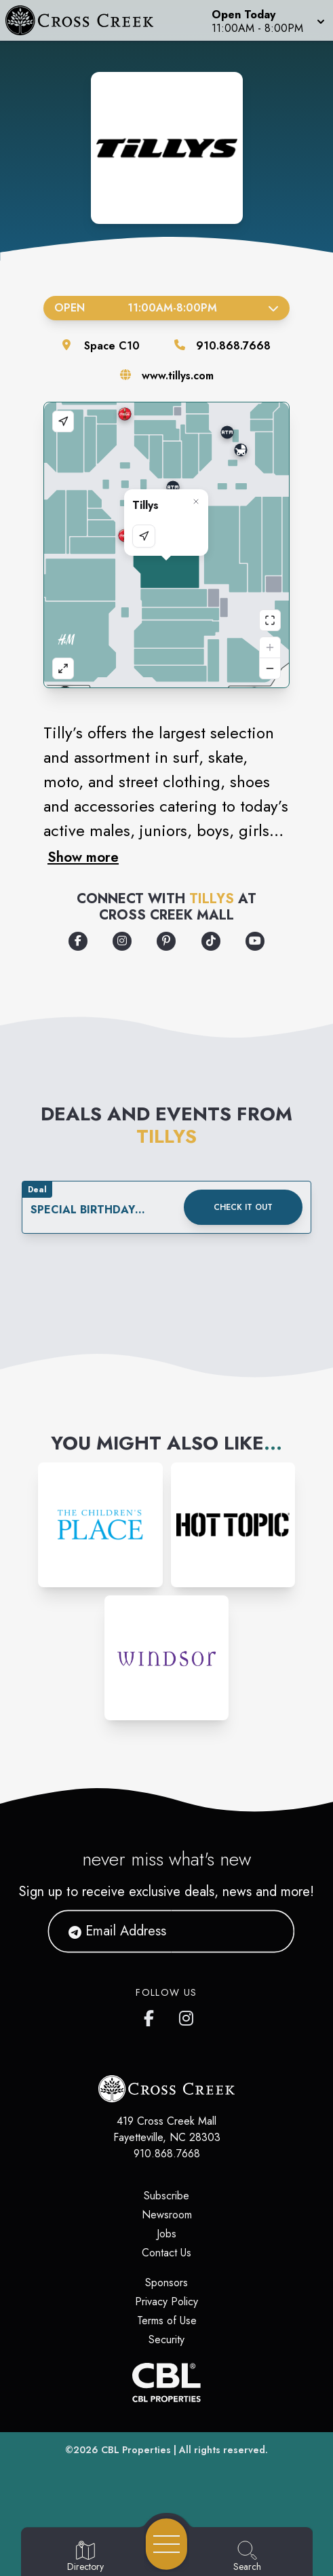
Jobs (166, 2233)
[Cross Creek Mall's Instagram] (187, 2015)
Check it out (243, 1207)
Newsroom (167, 2214)
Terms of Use (167, 2320)
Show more (83, 857)
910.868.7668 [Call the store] (233, 346)
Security (166, 2339)
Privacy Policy (166, 2301)
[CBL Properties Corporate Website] (166, 2382)
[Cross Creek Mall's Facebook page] (152, 2015)
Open (166, 308)
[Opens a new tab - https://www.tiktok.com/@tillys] (210, 941)
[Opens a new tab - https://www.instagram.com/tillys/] (122, 941)
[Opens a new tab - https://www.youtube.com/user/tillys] (255, 941)
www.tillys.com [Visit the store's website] (178, 375)
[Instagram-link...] (100, 1525)
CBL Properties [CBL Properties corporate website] (136, 2450)
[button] (267, 20)
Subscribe (166, 2195)
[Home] (86, 20)
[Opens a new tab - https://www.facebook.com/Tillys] (77, 941)
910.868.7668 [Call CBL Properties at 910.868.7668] (167, 2153)
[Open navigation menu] (166, 2544)
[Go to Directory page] (85, 2557)
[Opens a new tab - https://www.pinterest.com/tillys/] (166, 941)
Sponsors (166, 2282)
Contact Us (166, 2252)
